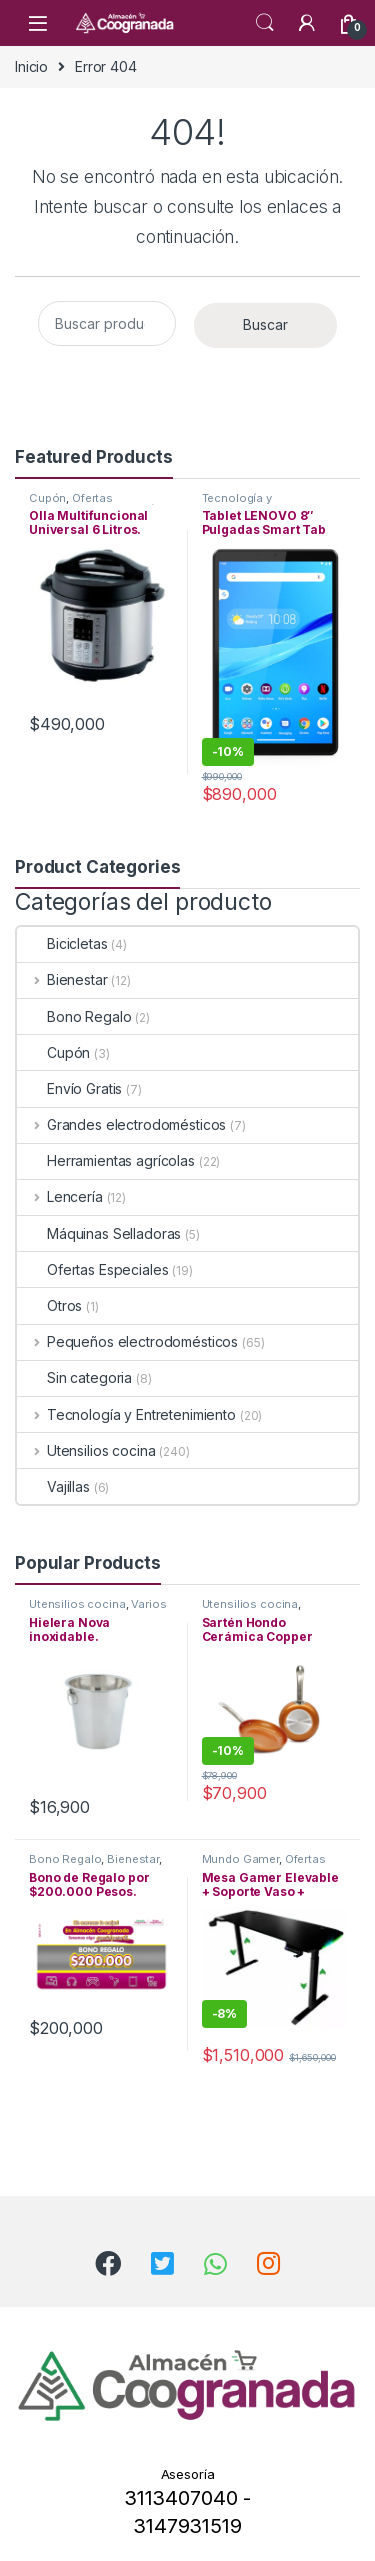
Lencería (60, 1196)
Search (265, 23)
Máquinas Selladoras (99, 1233)
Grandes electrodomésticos (121, 1124)
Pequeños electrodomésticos (127, 1341)
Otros (49, 1305)
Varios (148, 1604)
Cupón (47, 498)
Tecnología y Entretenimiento (246, 504)
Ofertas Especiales (71, 504)
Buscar (265, 324)
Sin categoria (74, 1377)
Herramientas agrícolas (106, 1160)
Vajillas (53, 1486)
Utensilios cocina (86, 1450)
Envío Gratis (69, 1088)
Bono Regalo (74, 1016)
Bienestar (62, 979)
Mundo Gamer (240, 1859)
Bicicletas (62, 943)
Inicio (31, 66)
